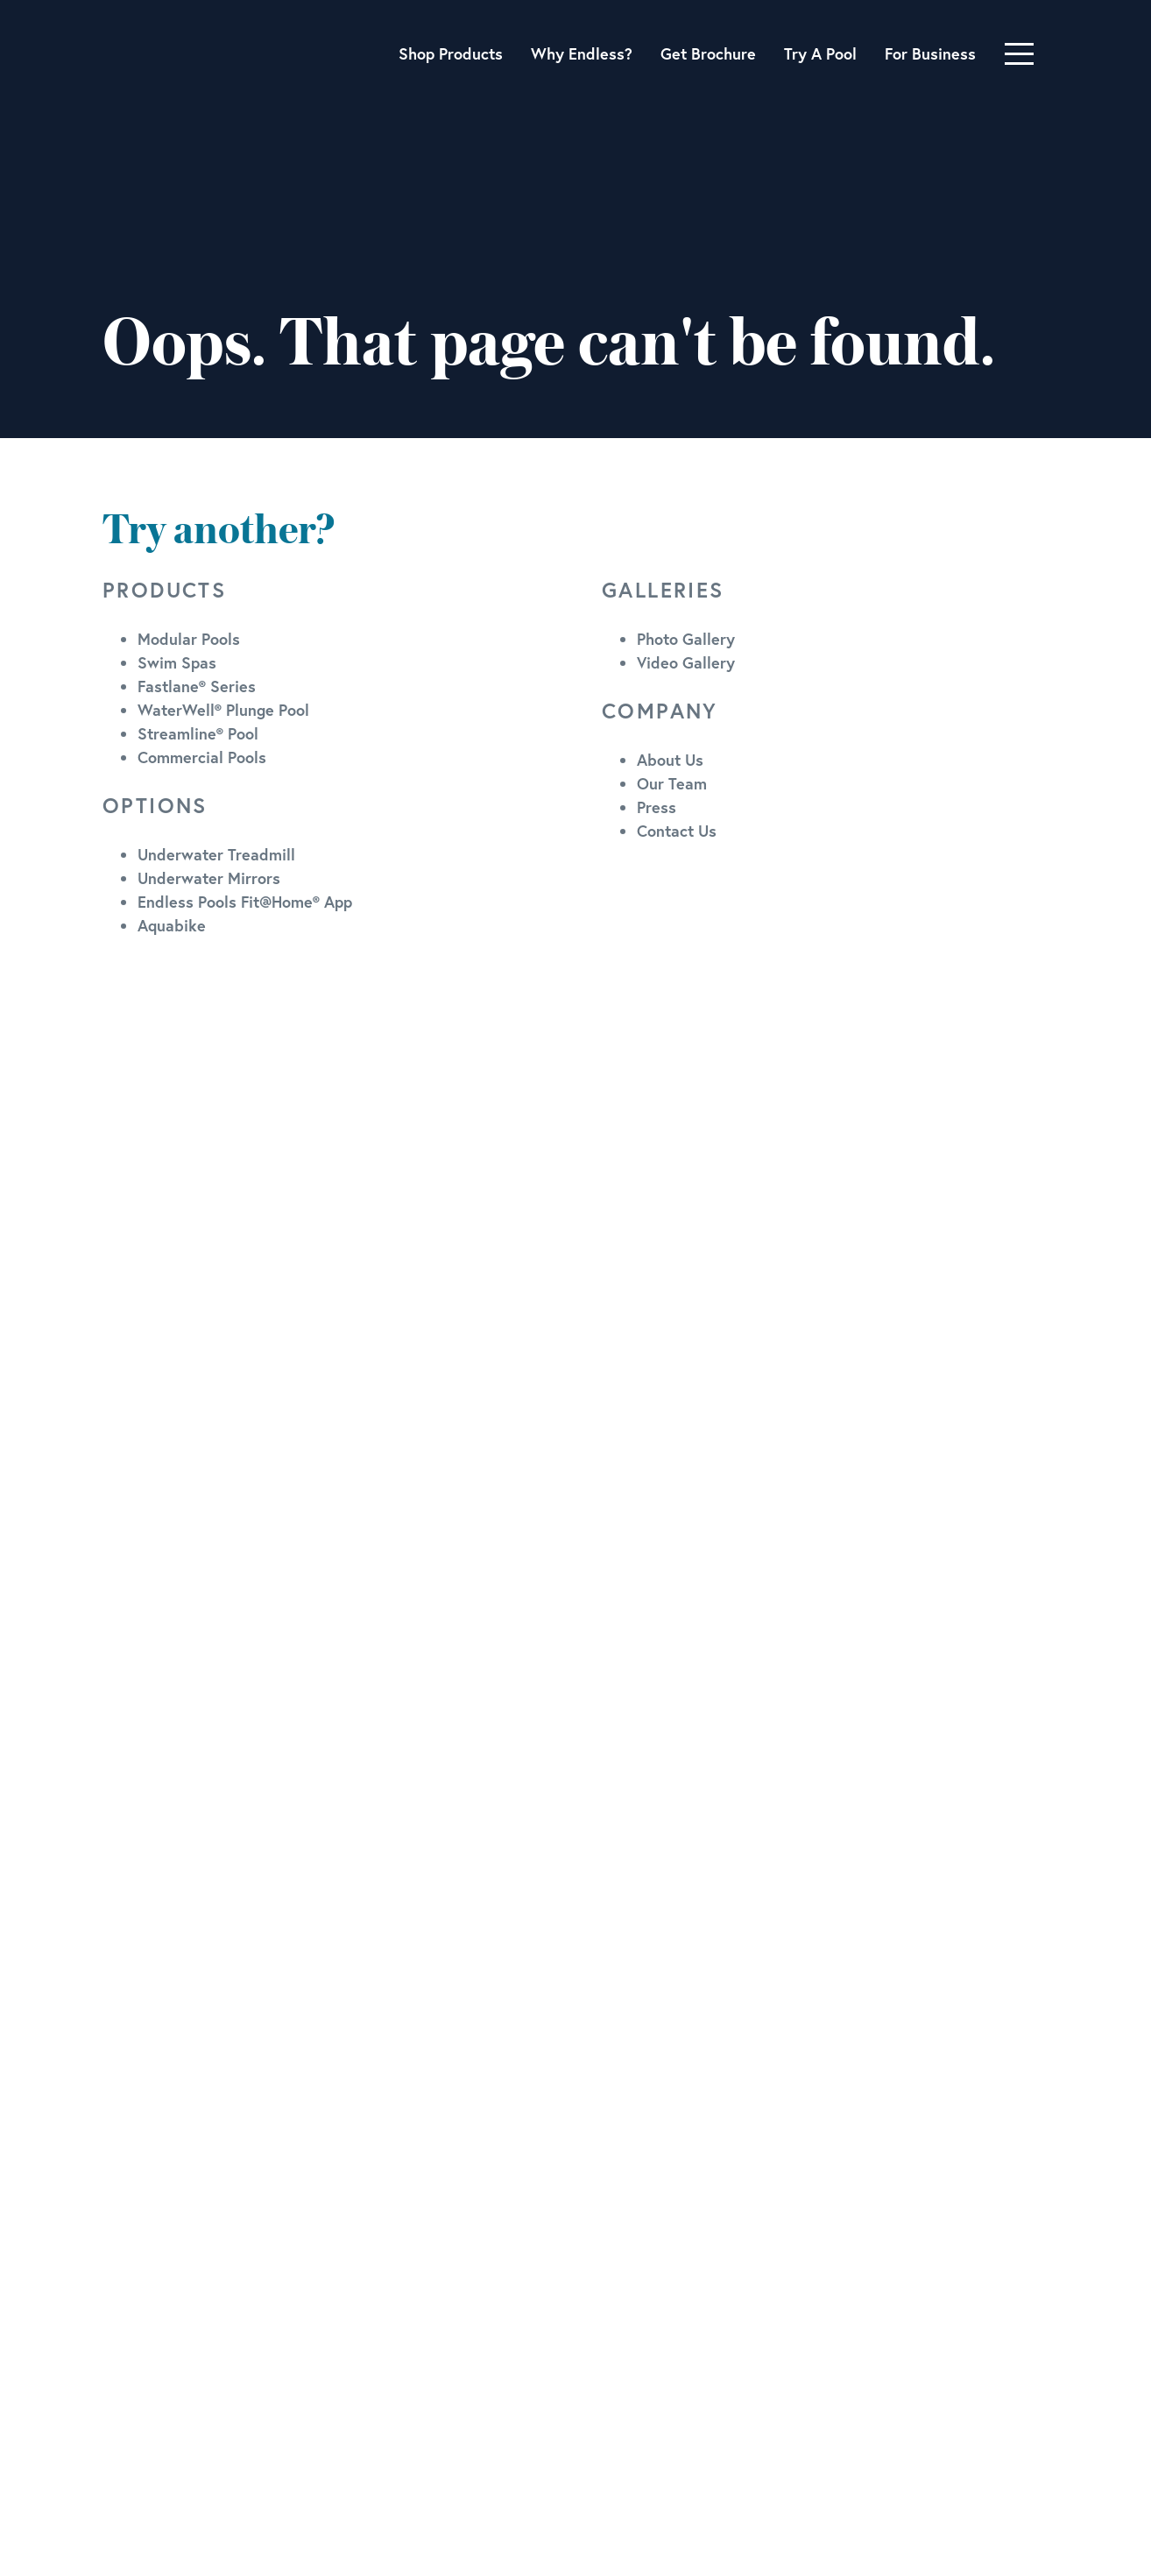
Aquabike (172, 925)
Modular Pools (189, 638)
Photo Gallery (686, 638)
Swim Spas (177, 662)
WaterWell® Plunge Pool (223, 709)
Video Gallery (686, 662)
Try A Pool (820, 53)
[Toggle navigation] (1019, 54)
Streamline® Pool (198, 733)
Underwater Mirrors (209, 877)
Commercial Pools (202, 757)
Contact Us (677, 830)
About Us (670, 759)
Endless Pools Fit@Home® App (245, 901)
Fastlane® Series (197, 686)
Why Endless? (581, 53)
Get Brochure (708, 53)
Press (656, 806)
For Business (930, 53)
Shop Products (451, 53)
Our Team (672, 783)
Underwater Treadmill (216, 854)
